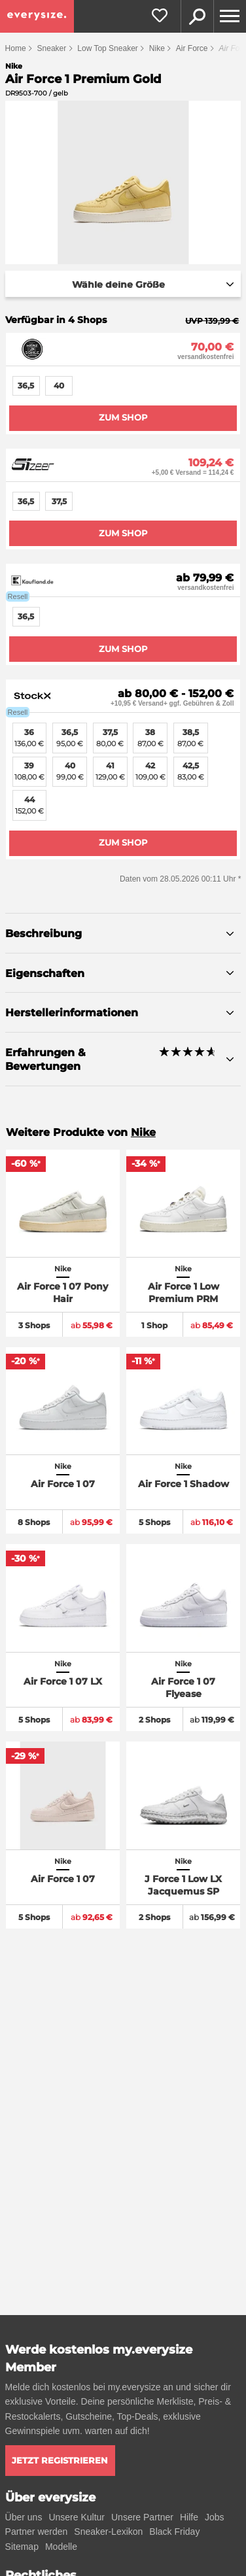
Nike (157, 48)
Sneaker (52, 48)
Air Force (192, 48)
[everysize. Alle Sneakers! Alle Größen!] (37, 16)
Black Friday (174, 2531)
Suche (197, 16)
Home (15, 48)
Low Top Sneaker (107, 48)
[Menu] (229, 16)
